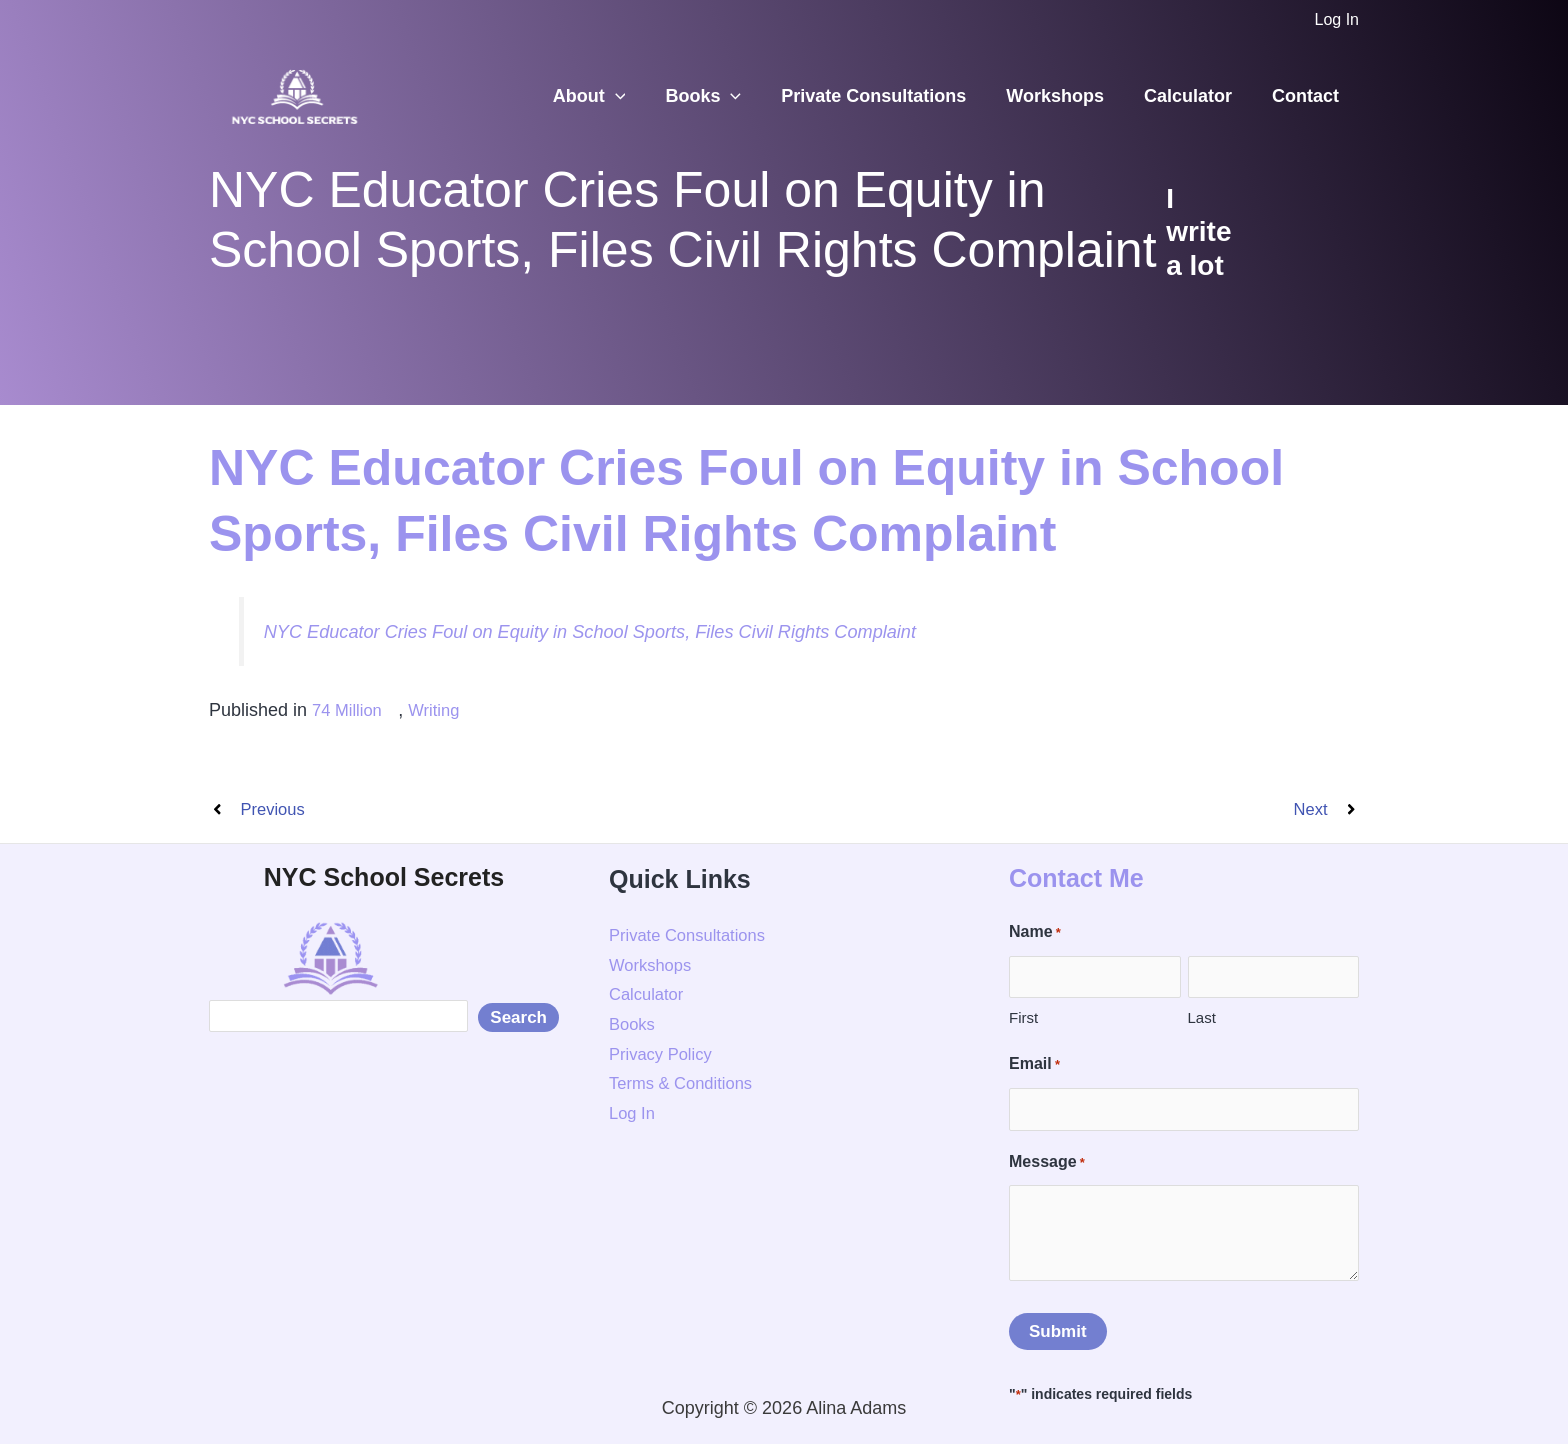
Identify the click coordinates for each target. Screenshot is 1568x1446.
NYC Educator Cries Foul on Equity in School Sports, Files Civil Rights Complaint (619, 631)
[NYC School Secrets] (294, 95)
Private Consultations (887, 96)
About (611, 96)
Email (1034, 1068)
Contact (1307, 96)
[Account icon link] (1337, 20)
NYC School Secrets (384, 879)
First (1023, 1020)
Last (1202, 1020)
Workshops (1065, 96)
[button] (637, 96)
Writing (426, 710)
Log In (634, 1116)
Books (721, 96)
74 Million (350, 710)
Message (1047, 1165)
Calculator (1194, 96)
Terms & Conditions (687, 1086)
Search (518, 1020)
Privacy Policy (665, 1056)
